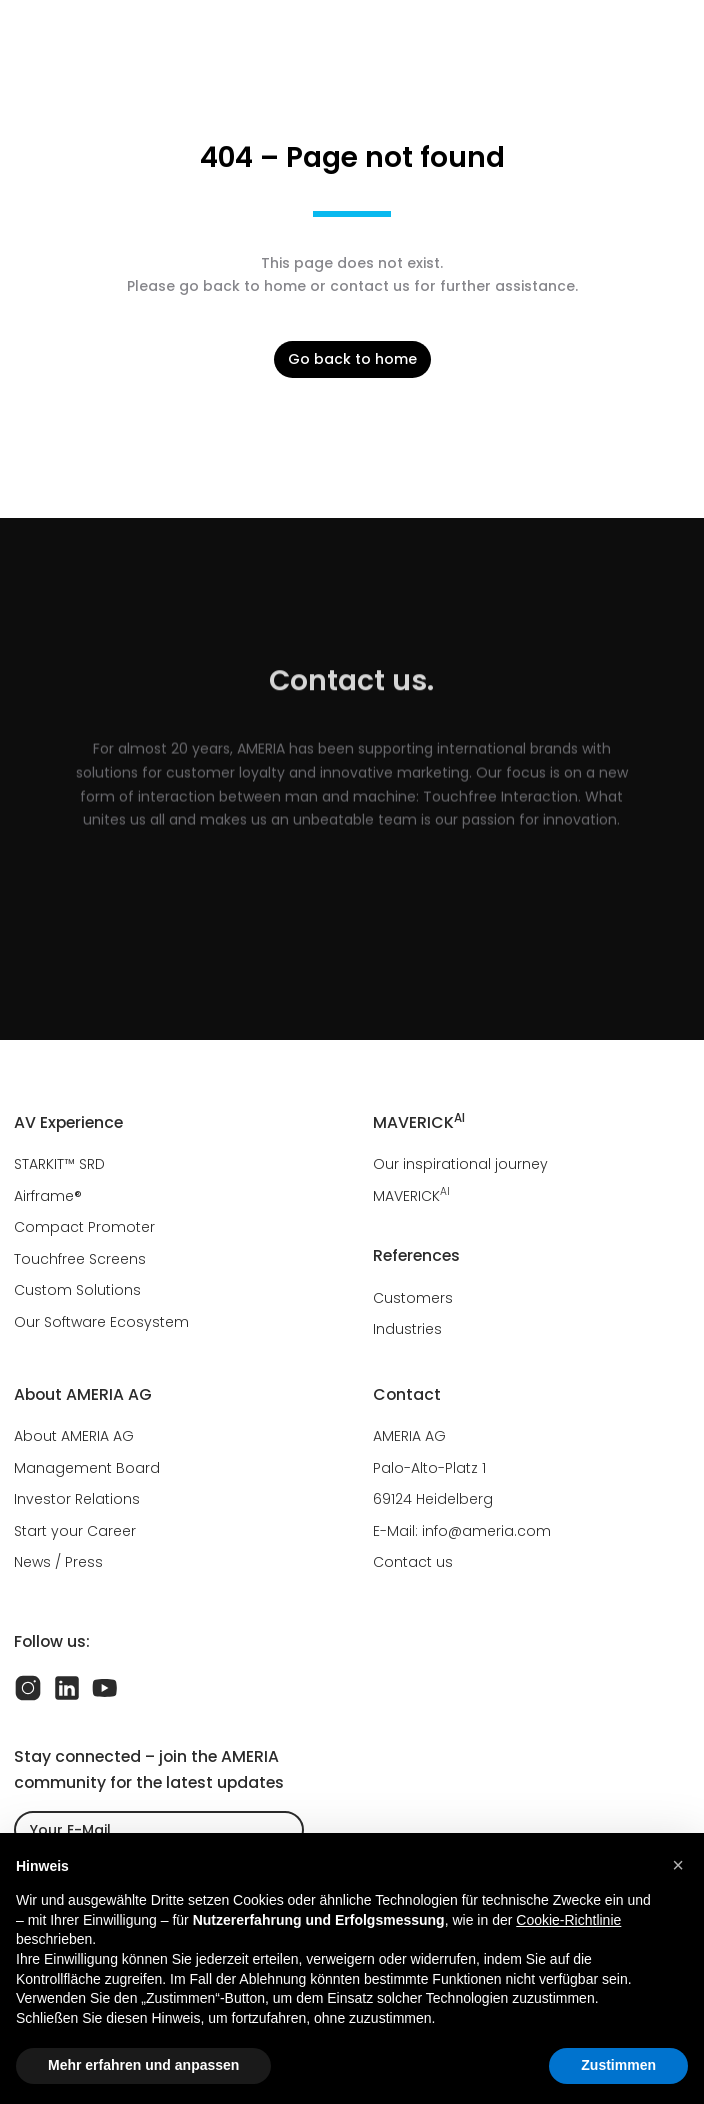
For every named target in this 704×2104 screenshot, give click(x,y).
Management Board (87, 1468)
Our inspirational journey (460, 1164)
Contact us (413, 1562)
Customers (413, 1298)
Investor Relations (77, 1499)
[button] (678, 1865)
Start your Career (75, 1531)
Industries (407, 1329)
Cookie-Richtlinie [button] (568, 1920)
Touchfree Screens (80, 1259)
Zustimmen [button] (618, 2065)
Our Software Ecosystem (101, 1322)
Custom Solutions (77, 1290)
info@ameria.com (486, 1531)
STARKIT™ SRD (59, 1164)
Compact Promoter (84, 1227)
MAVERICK (411, 1196)
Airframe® (48, 1196)
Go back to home (352, 359)
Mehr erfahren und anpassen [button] (143, 2065)
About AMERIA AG (74, 1436)
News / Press (58, 1562)
